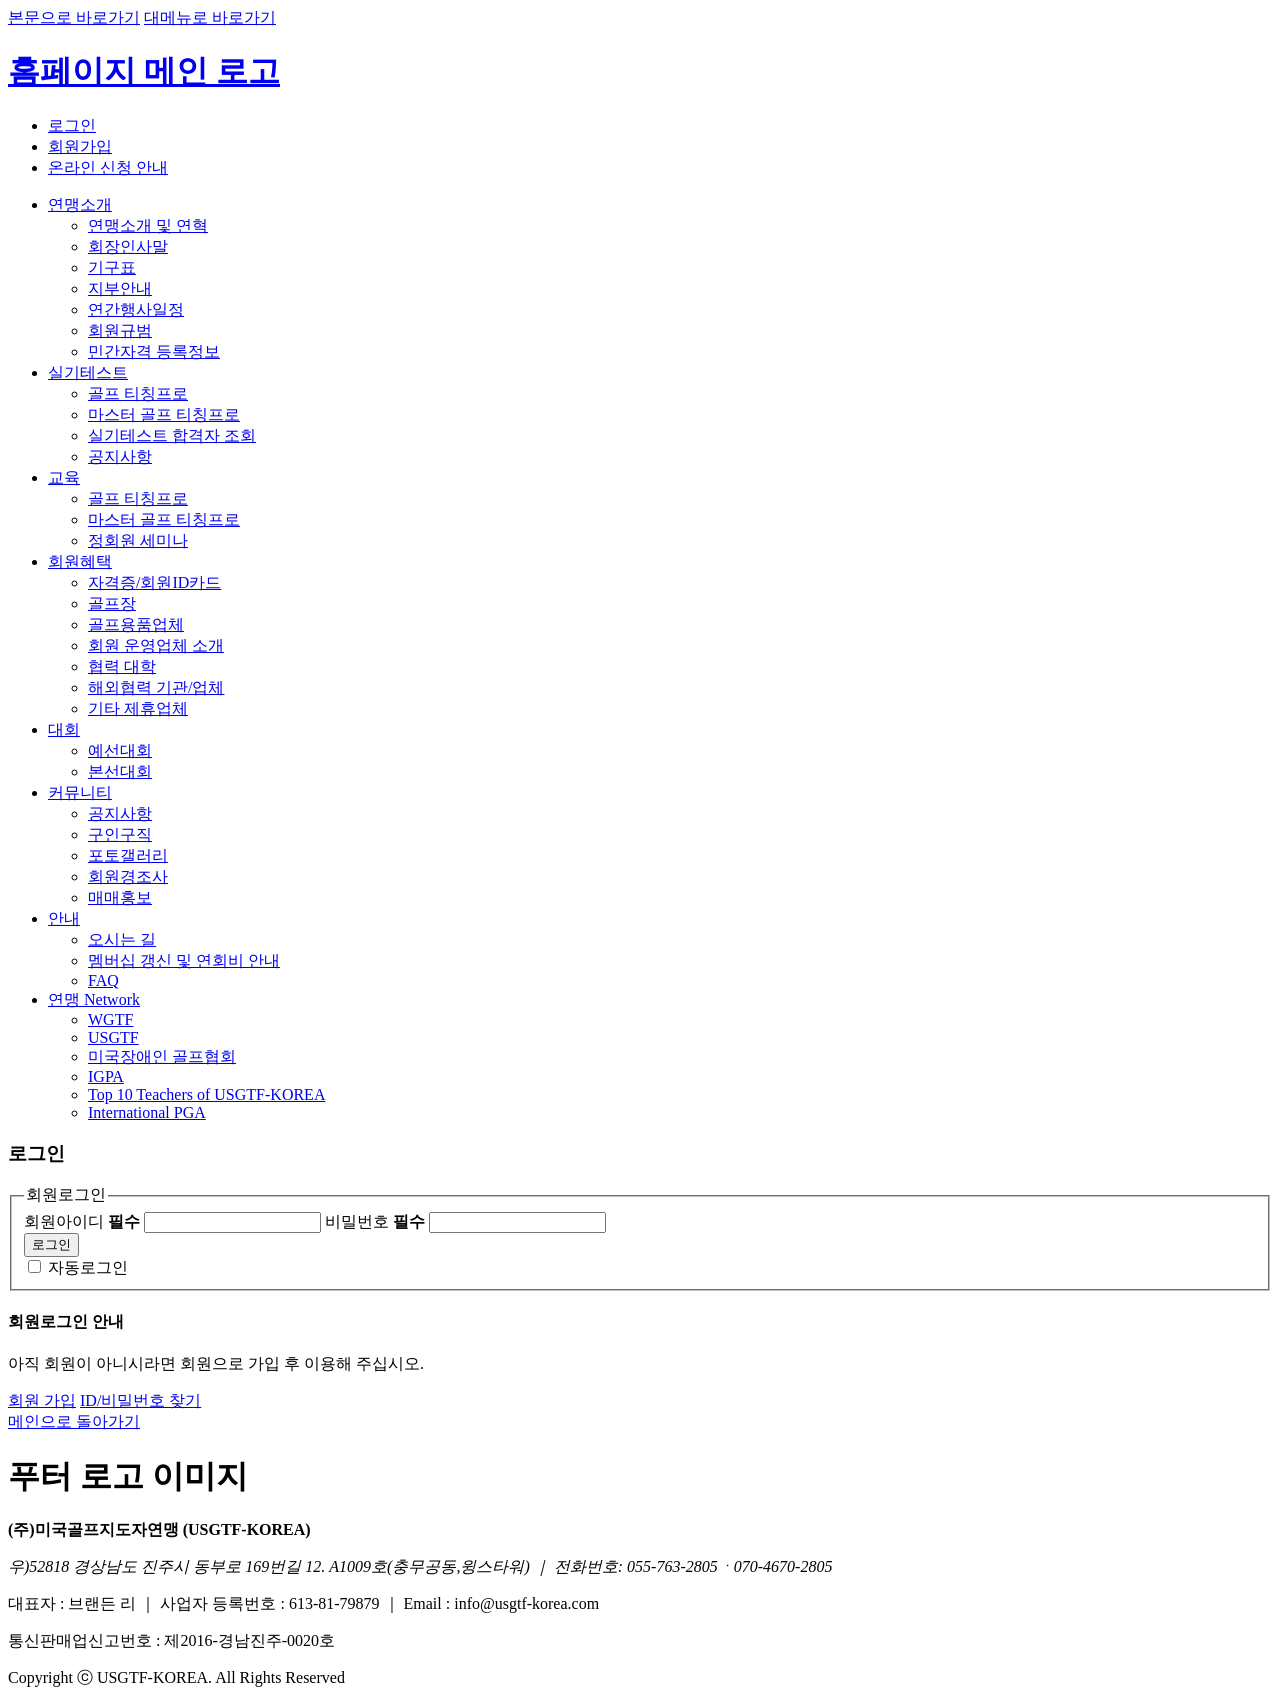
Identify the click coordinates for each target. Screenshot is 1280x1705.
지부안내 (120, 288)
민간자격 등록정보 (154, 351)
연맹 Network (94, 999)
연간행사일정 (136, 309)
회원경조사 (128, 876)
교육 (64, 477)
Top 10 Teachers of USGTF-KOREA (206, 1094)
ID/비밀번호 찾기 (140, 1400)
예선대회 (120, 750)
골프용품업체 (136, 624)
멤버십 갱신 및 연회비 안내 (184, 960)
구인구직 (120, 834)
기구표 (112, 267)
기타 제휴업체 (138, 708)
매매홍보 (120, 897)
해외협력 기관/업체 (156, 687)
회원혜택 (80, 561)
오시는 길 (122, 939)
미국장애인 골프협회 (162, 1056)
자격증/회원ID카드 (154, 582)
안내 (64, 918)
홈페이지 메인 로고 (144, 71)
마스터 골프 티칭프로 (164, 414)
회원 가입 (42, 1400)
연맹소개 (80, 204)
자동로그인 (88, 1267)
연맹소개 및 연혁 (148, 225)
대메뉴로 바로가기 (210, 17)
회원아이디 (82, 1221)
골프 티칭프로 (138, 393)
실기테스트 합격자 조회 (172, 435)
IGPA (106, 1076)
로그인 (72, 125)
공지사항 (120, 456)
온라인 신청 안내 (108, 167)
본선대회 (120, 771)
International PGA (147, 1112)
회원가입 (80, 146)
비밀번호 (375, 1221)
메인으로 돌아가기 (74, 1421)
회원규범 (120, 330)
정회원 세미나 (138, 540)
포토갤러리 (128, 855)
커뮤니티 (80, 792)
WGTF (110, 1019)
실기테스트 (88, 372)
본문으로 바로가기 (74, 17)
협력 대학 (122, 666)
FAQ (103, 980)
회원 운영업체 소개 (156, 645)
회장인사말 (128, 246)
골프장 (112, 603)
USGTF (113, 1037)
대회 (64, 729)
